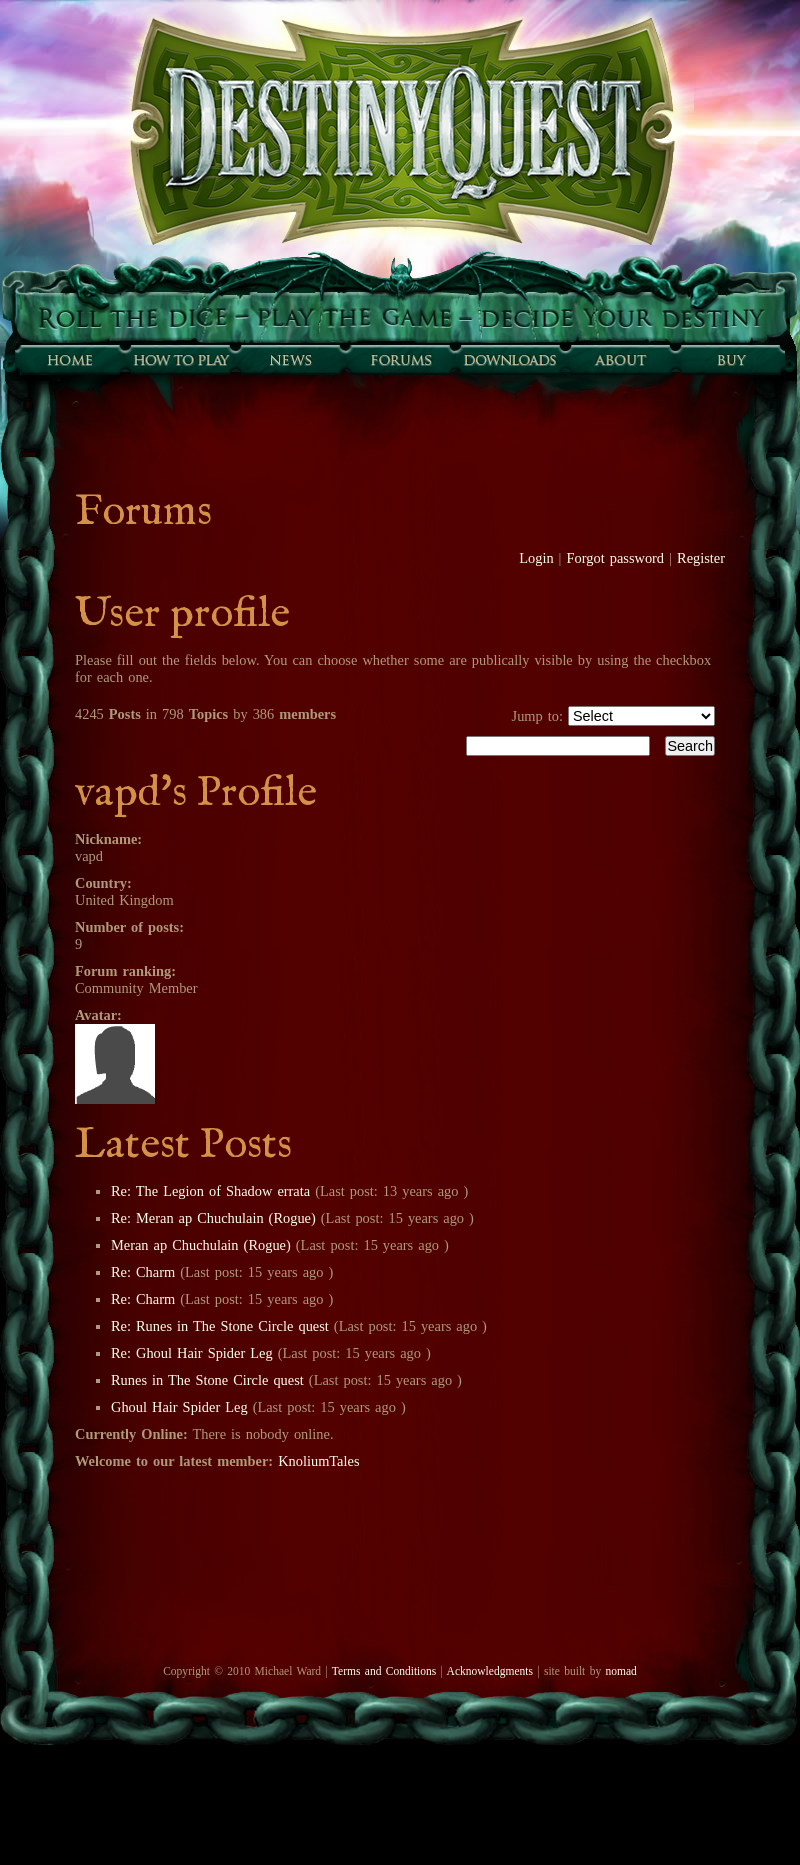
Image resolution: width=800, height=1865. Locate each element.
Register (701, 558)
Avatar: (98, 1015)
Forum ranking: (125, 971)
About (620, 360)
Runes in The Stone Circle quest (207, 1380)
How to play (180, 360)
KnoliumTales (318, 1461)
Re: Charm (143, 1272)
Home (70, 360)
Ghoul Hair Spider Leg (179, 1407)
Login (536, 558)
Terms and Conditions (384, 1671)
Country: (103, 883)
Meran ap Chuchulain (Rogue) (201, 1245)
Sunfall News (290, 360)
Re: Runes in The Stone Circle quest (220, 1326)
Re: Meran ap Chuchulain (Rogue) (213, 1218)
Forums (400, 360)
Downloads (510, 360)
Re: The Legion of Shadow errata (213, 1191)
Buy (730, 360)
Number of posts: (129, 927)
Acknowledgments (490, 1671)
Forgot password (616, 558)
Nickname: (108, 839)
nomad (620, 1671)
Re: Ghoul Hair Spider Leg (192, 1353)
